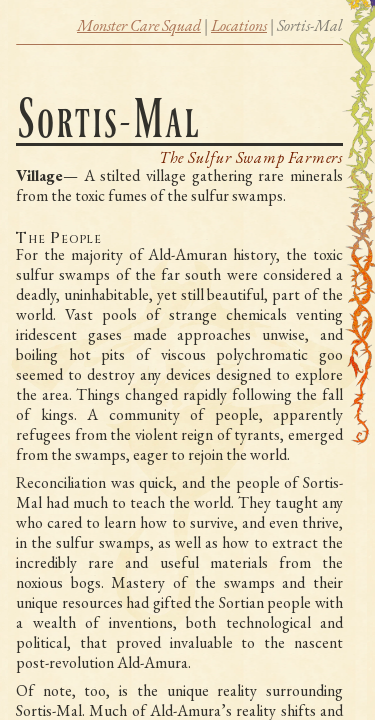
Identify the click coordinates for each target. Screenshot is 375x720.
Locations (239, 25)
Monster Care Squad (139, 25)
